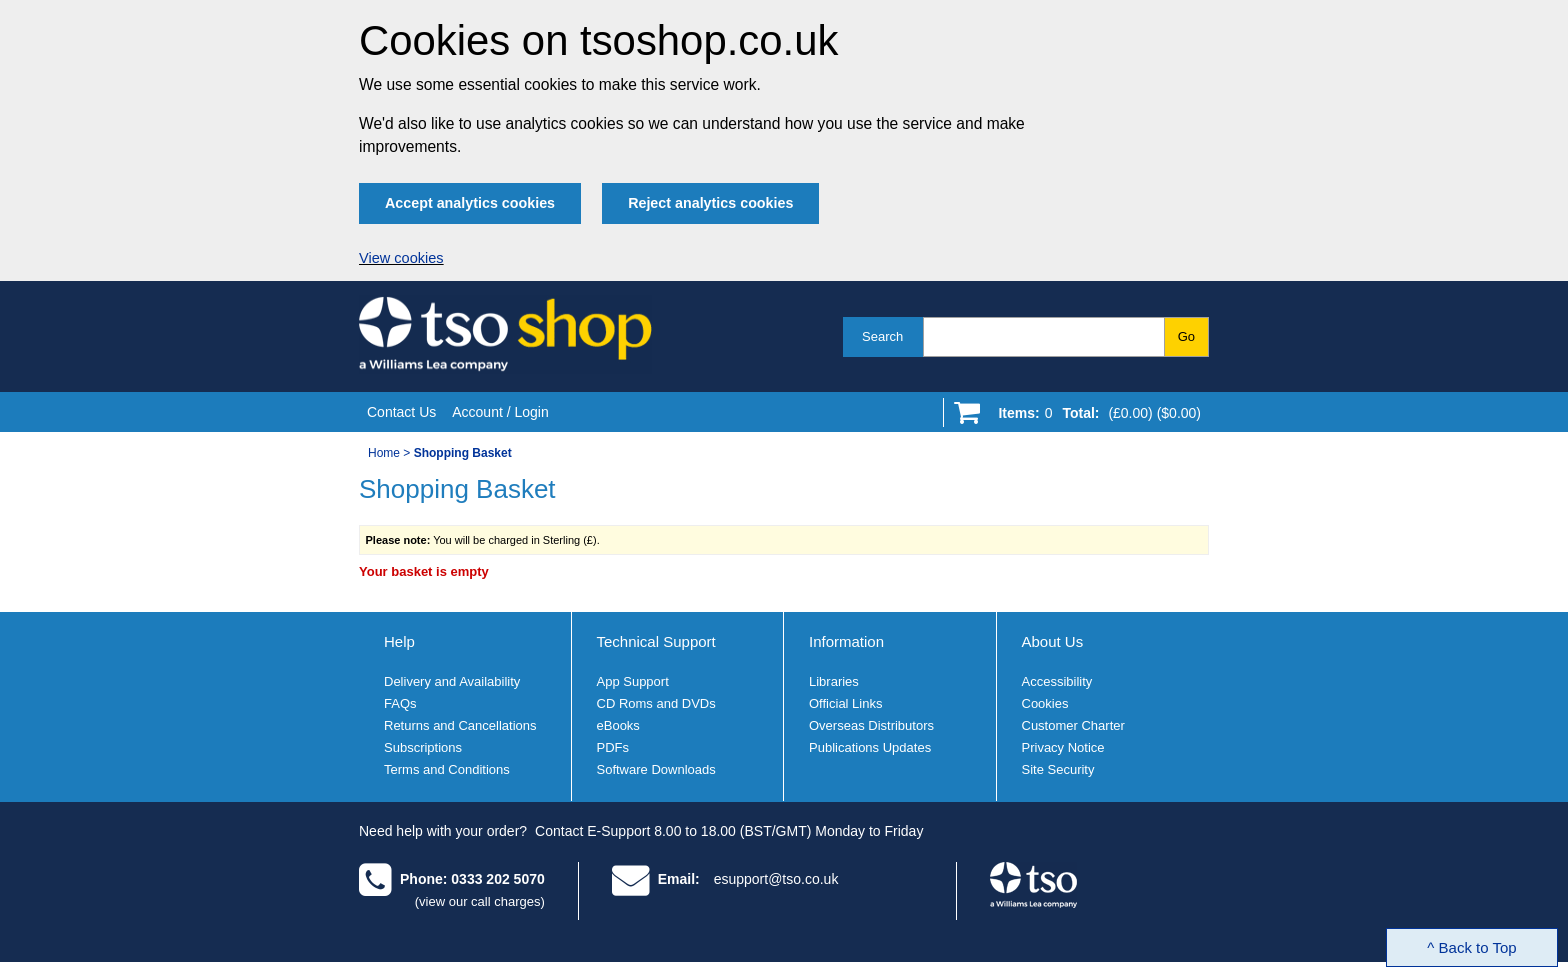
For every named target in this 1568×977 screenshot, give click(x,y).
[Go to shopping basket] (1094, 417)
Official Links (845, 703)
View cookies (401, 258)
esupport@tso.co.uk (776, 879)
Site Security (1058, 769)
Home (384, 453)
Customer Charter (1073, 725)
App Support (633, 681)
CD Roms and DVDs (656, 703)
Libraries (834, 681)
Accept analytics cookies (470, 203)
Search (882, 336)
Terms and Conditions (447, 769)
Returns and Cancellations (460, 725)
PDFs (613, 747)
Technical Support (656, 641)
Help (399, 641)
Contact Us (401, 412)
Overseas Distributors (871, 725)
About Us (1053, 641)
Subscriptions (423, 747)
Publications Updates (870, 747)
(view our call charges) (480, 901)
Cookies (1045, 703)
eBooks (618, 725)
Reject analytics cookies (710, 203)
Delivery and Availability (452, 681)
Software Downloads (656, 769)
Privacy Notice (1063, 747)
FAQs (400, 703)
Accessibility (1057, 681)
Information (846, 641)
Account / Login (500, 412)
